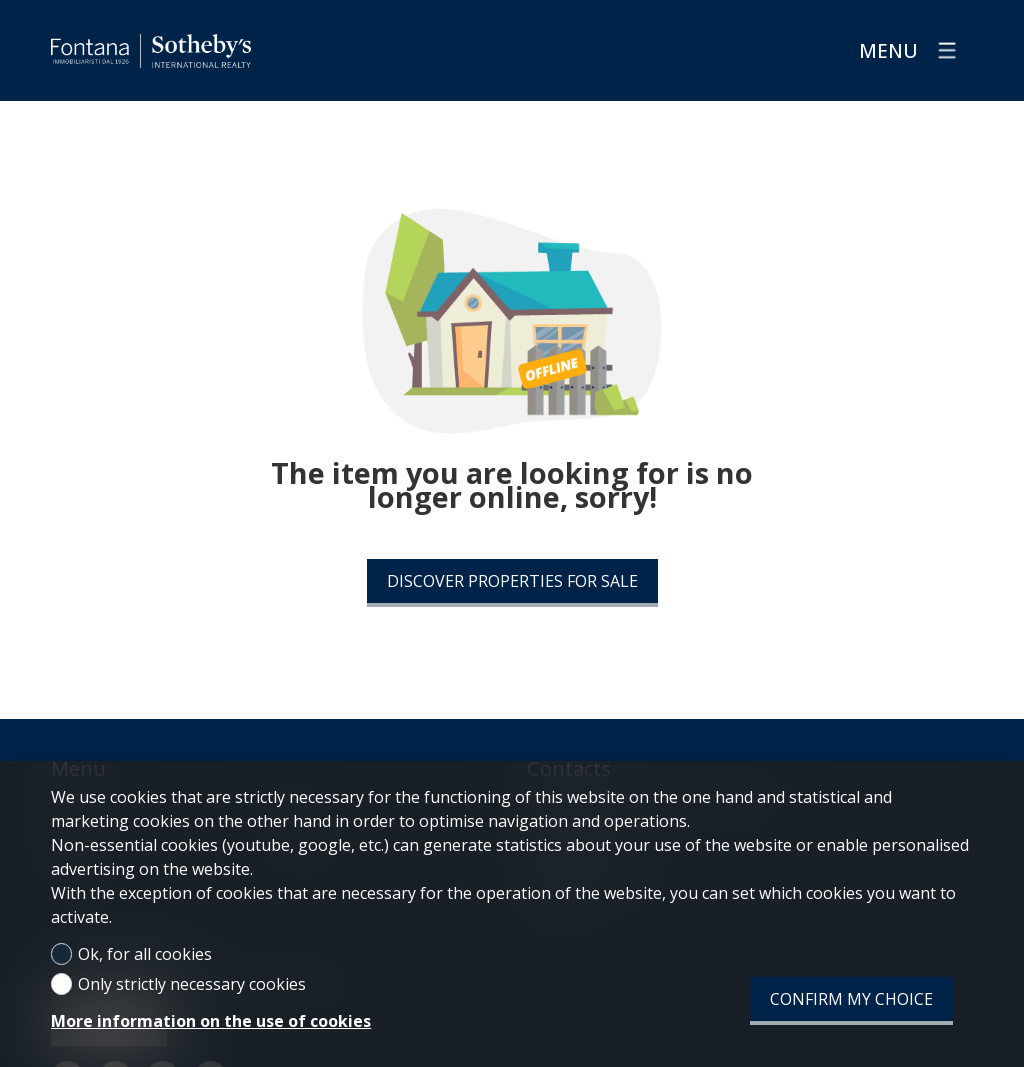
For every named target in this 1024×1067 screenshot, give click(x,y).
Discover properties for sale (512, 581)
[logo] (151, 51)
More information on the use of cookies (211, 1021)
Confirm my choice (851, 999)
